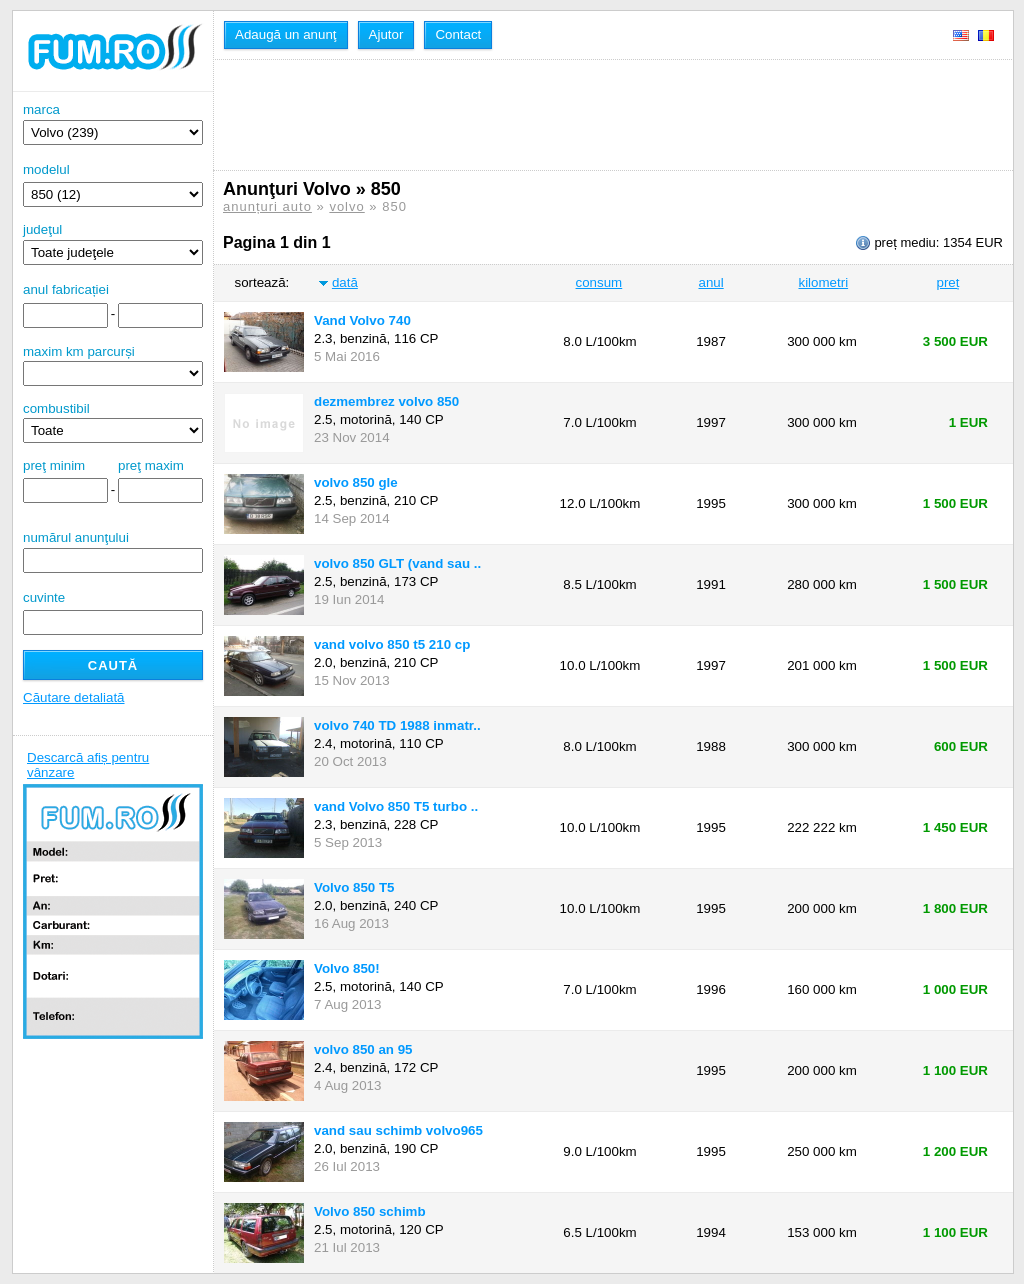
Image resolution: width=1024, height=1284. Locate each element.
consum (599, 282)
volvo (346, 206)
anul (710, 282)
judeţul (113, 243)
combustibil (56, 408)
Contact (458, 34)
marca (113, 123)
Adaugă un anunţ (286, 34)
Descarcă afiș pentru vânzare (88, 765)
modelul (46, 169)
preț (948, 282)
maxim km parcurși (79, 351)
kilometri (823, 282)
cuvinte (44, 597)
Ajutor (386, 34)
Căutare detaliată (74, 697)
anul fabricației (66, 289)
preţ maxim (151, 465)
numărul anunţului (113, 551)
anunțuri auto (267, 206)
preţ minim (54, 465)
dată (345, 282)
